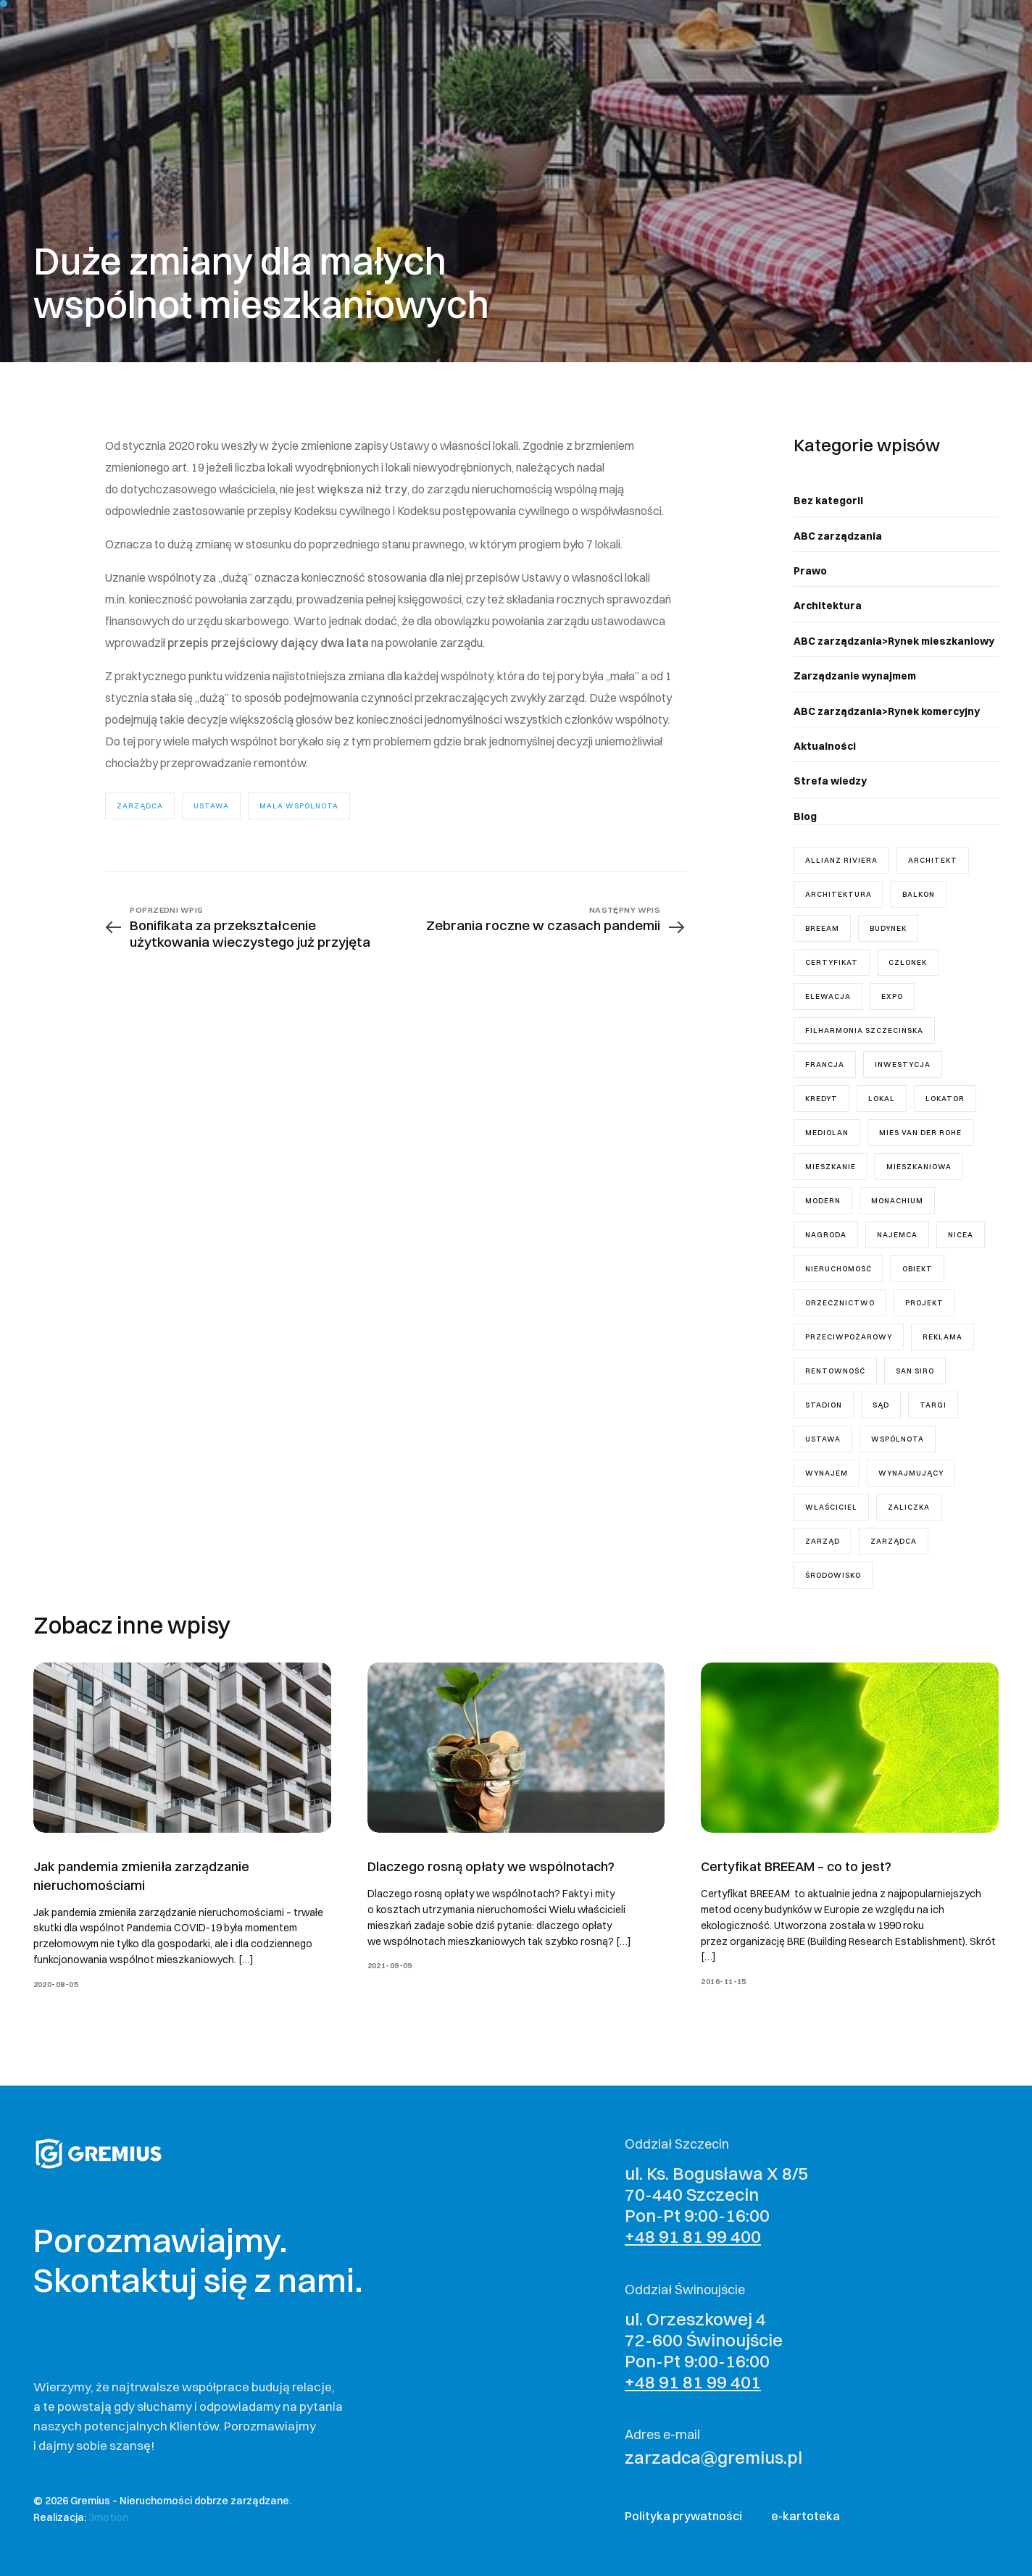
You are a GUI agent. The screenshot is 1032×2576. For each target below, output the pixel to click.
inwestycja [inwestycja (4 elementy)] (903, 1064)
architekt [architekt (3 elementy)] (932, 860)
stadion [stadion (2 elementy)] (823, 1405)
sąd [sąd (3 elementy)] (881, 1405)
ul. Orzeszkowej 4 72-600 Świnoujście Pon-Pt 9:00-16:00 (704, 2350)
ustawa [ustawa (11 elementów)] (823, 1439)
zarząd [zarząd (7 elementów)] (822, 1541)
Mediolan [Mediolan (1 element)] (827, 1132)
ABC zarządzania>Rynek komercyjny (887, 711)
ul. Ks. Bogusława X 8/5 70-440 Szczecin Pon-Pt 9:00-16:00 (716, 2204)
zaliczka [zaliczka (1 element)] (909, 1507)
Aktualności (825, 746)
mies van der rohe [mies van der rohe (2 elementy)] (920, 1132)
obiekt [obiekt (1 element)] (917, 1269)
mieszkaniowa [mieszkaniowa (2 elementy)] (919, 1166)
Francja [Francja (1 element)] (824, 1064)
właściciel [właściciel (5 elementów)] (831, 1507)
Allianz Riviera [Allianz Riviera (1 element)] (841, 860)
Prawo (810, 570)
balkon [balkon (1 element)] (918, 894)
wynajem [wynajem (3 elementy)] (826, 1473)
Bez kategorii (828, 500)
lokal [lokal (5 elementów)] (881, 1098)
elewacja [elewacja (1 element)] (828, 996)
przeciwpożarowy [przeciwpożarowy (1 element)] (848, 1337)
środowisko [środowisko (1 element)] (833, 1575)
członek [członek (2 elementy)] (908, 962)
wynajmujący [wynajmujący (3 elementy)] (911, 1473)
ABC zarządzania (838, 536)
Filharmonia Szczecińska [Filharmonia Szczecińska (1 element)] (864, 1030)
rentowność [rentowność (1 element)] (835, 1371)
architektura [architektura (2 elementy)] (838, 894)
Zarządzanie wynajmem (855, 675)
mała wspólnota (298, 806)
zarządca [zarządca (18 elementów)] (893, 1541)
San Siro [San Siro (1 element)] (915, 1371)
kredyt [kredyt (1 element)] (821, 1098)
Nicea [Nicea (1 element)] (960, 1234)
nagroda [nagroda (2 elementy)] (825, 1234)
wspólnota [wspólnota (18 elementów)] (897, 1439)
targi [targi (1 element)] (933, 1405)
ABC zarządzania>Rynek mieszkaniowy (894, 641)
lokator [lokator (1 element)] (945, 1098)
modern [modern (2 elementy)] (823, 1200)
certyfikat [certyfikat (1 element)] (831, 962)
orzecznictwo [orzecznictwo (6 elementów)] (840, 1303)
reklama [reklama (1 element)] (942, 1337)
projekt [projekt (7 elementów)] (924, 1303)
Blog (805, 816)
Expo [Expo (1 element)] (892, 996)
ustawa (211, 806)
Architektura (828, 605)
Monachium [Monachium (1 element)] (897, 1200)
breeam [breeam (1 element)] (822, 928)
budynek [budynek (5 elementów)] (888, 928)
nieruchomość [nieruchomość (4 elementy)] (838, 1269)
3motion (108, 2517)
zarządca (140, 806)
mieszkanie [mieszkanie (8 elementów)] (830, 1166)
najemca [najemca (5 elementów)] (897, 1234)
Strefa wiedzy (830, 780)
